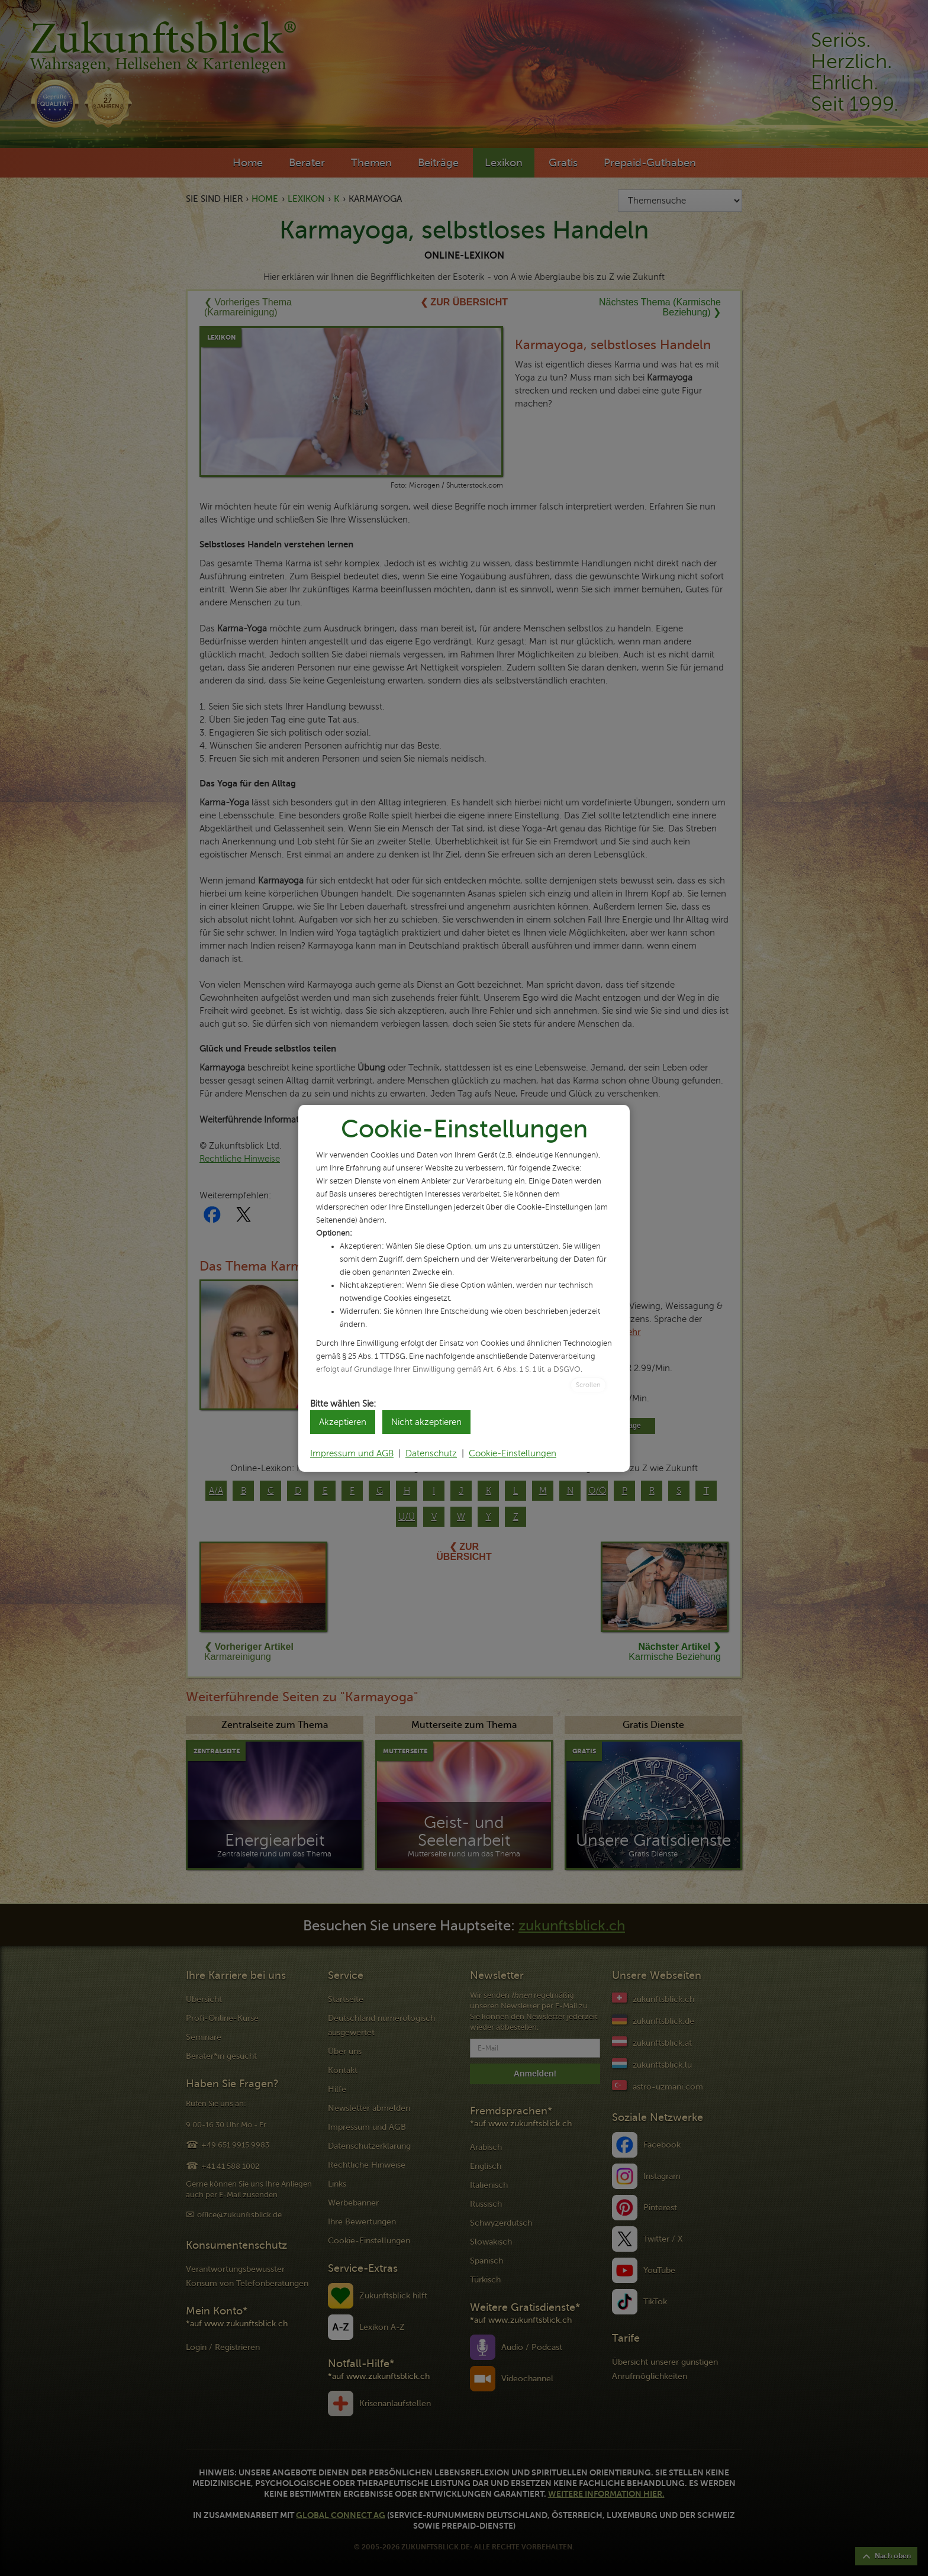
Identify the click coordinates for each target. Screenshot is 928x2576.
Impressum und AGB (352, 1453)
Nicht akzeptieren (426, 1422)
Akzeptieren (342, 1422)
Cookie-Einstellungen (512, 1453)
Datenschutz (431, 1453)
